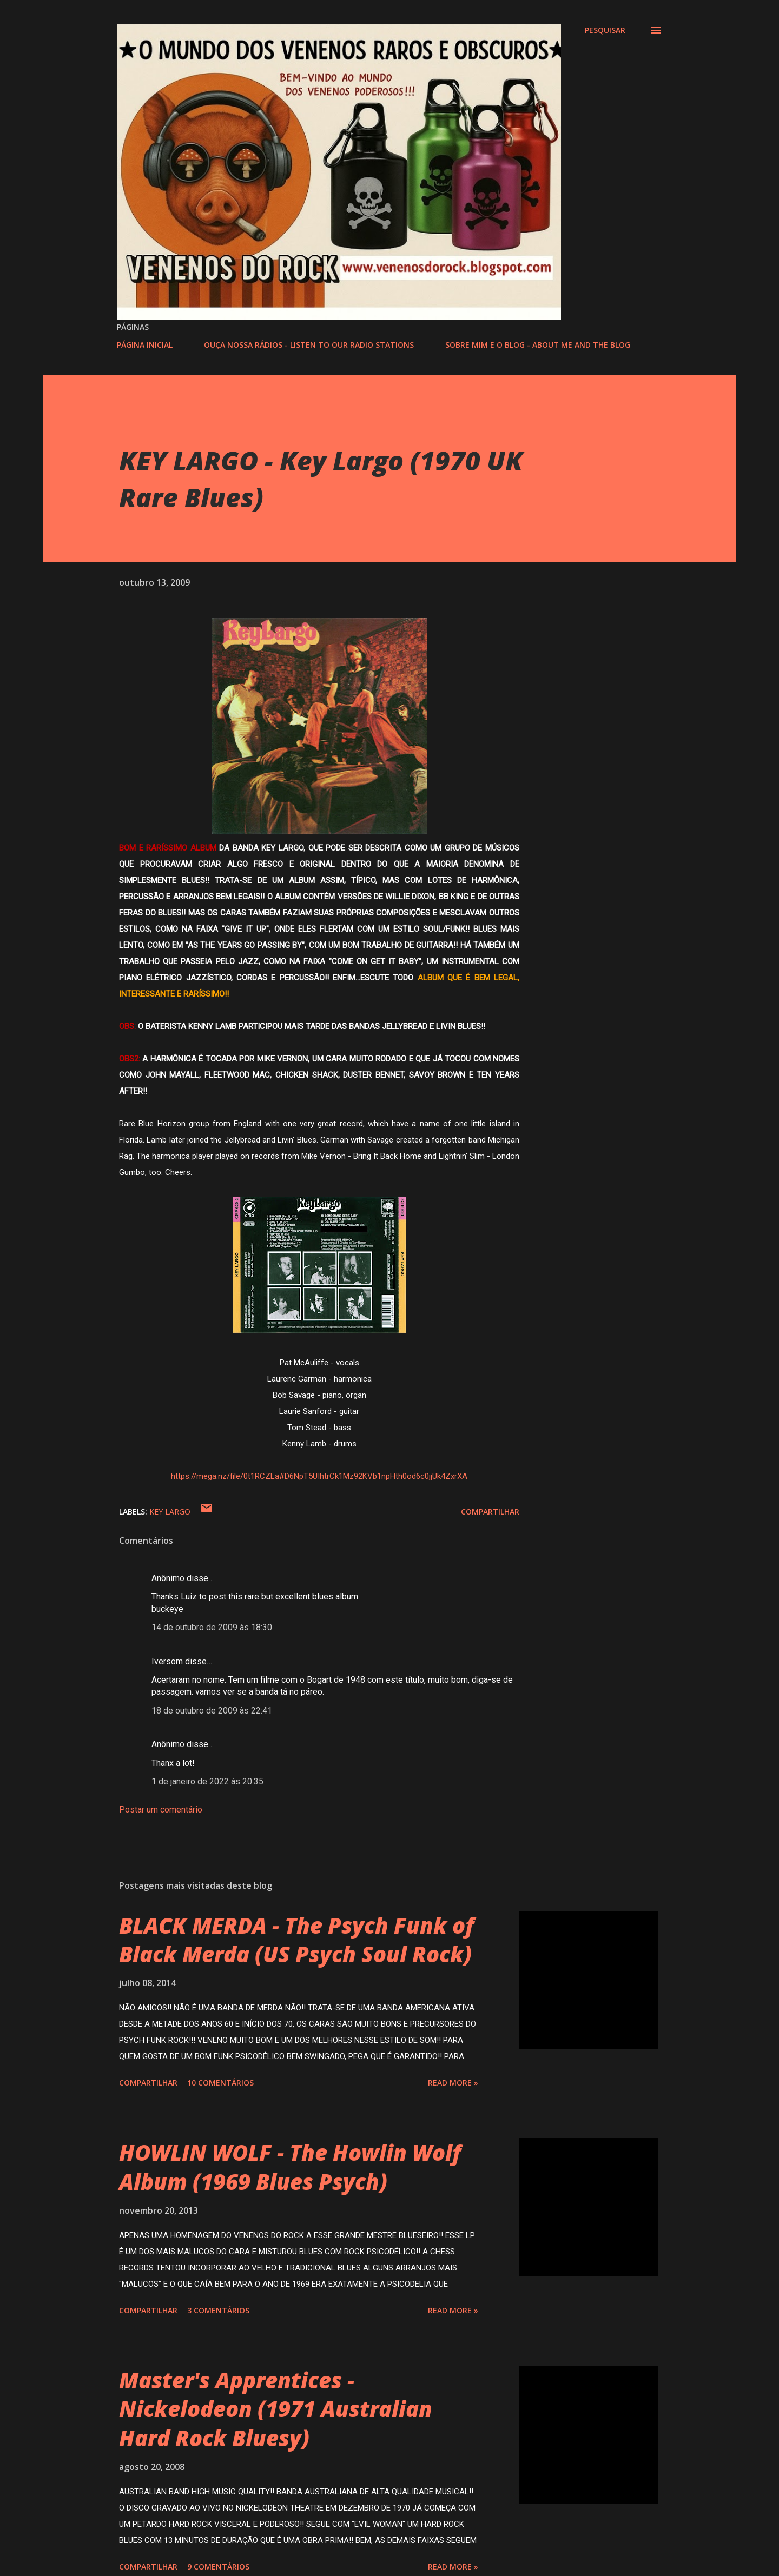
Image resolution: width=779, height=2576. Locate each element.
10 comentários (220, 2082)
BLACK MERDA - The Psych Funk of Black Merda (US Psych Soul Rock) (296, 1939)
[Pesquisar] (605, 30)
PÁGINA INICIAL (145, 345)
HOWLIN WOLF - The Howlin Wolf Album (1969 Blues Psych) (290, 2166)
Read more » (453, 2082)
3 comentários (218, 2310)
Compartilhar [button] (490, 1511)
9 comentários (218, 2566)
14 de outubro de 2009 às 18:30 (211, 1627)
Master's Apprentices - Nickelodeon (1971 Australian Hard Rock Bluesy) (275, 2409)
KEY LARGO (169, 1511)
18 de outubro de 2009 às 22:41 (211, 1710)
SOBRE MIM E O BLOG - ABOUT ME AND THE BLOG (537, 345)
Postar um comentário (160, 1809)
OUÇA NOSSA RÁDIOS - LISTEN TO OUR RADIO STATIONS (309, 345)
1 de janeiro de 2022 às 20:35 (207, 1781)
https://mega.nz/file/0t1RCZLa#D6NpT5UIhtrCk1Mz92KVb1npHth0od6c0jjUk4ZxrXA (319, 1476)
